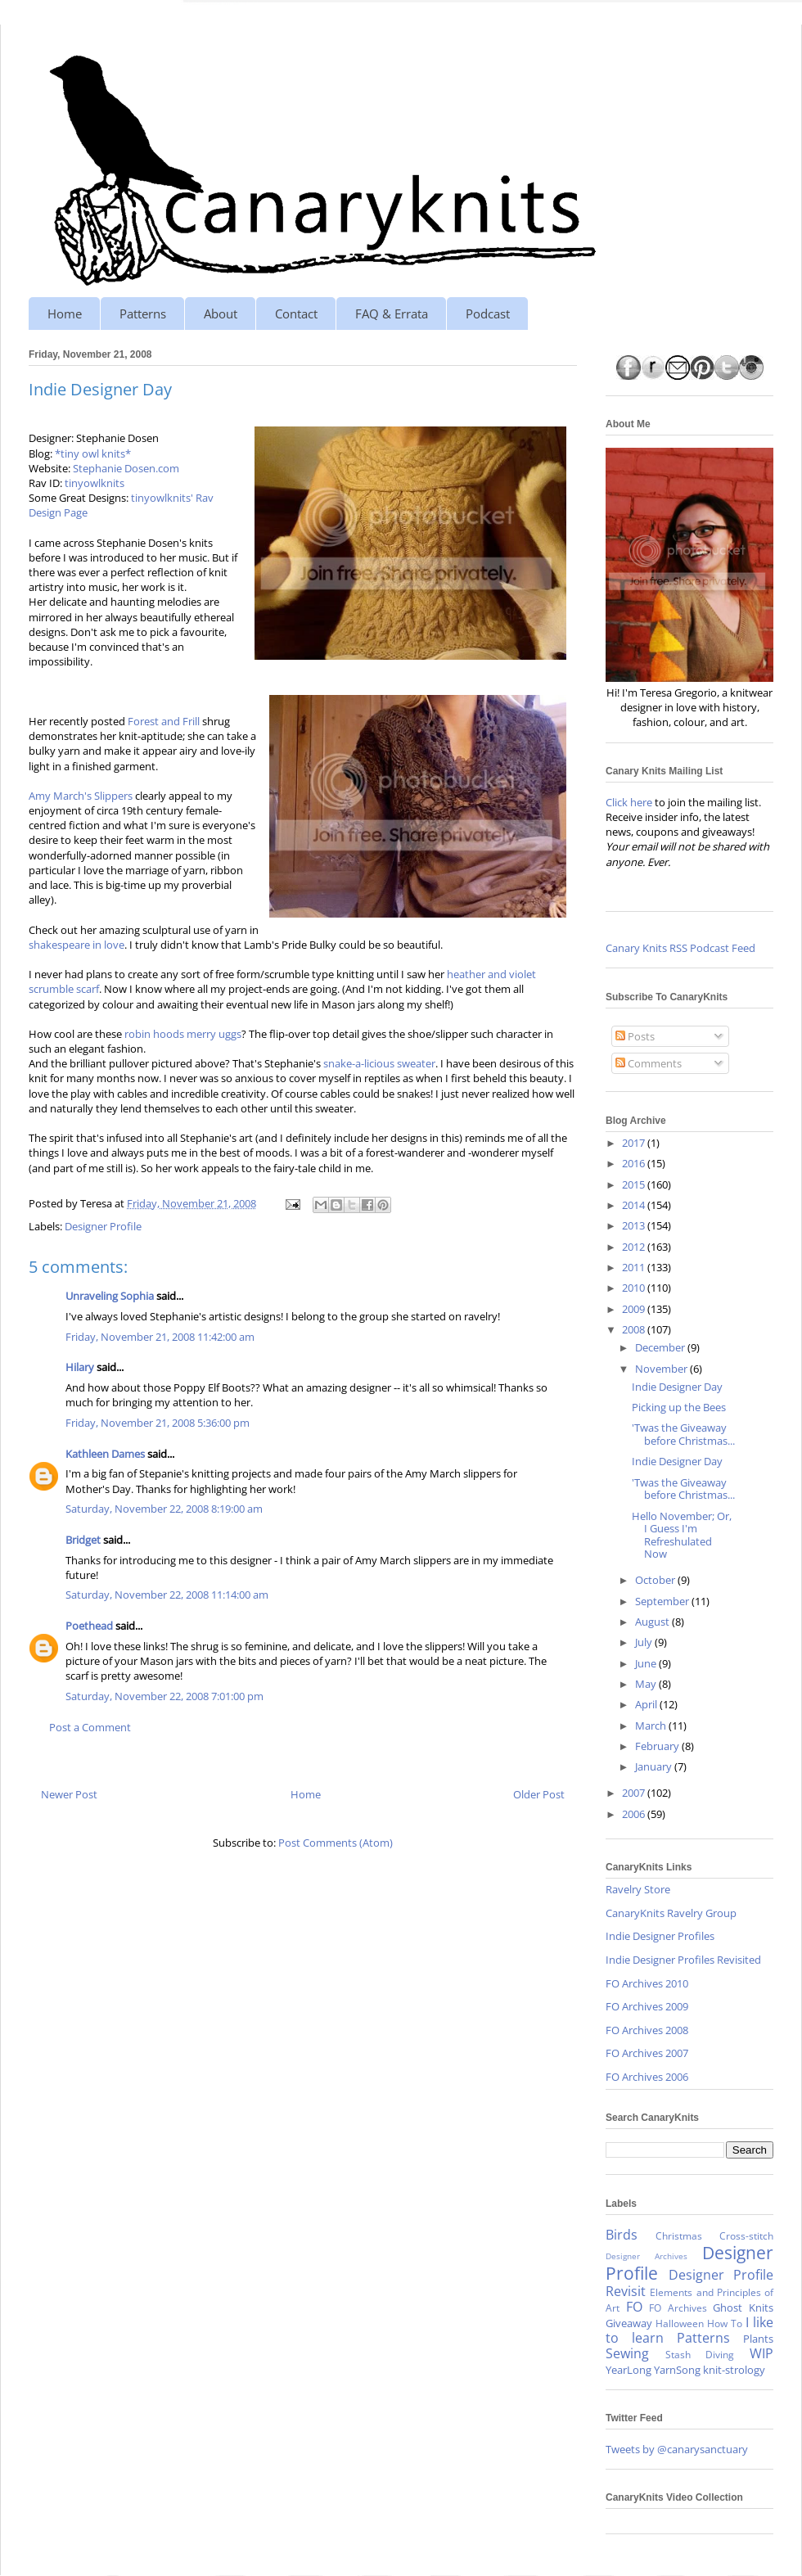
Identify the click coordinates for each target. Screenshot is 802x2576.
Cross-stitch (746, 2235)
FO (634, 2307)
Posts (635, 1036)
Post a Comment (90, 1727)
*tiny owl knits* (93, 453)
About (220, 313)
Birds (622, 2235)
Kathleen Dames (105, 1453)
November (662, 1368)
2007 (634, 1792)
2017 (634, 1142)
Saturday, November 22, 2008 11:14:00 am (166, 1594)
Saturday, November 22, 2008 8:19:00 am (164, 1508)
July (645, 1642)
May (647, 1683)
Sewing (627, 2353)
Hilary (79, 1367)
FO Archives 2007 (647, 2053)
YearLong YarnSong (653, 2369)
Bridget (83, 1539)
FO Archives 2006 (647, 2076)
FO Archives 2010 (647, 1983)
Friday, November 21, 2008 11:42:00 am (160, 1336)
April (647, 1704)
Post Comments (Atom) (335, 1842)
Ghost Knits (743, 2307)
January (654, 1766)
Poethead (89, 1625)
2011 (634, 1267)
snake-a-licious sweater (379, 1063)
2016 (634, 1163)
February (658, 1746)
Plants (758, 2338)
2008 (634, 1329)
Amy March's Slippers (81, 795)
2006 (634, 1814)
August (653, 1621)
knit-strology (734, 2369)
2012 (634, 1246)
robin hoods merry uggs (182, 1033)
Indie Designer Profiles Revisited (683, 1959)
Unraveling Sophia (109, 1295)
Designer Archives (646, 2256)
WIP (761, 2353)
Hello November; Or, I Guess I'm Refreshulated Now (682, 1535)
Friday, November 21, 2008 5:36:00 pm (157, 1422)
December (661, 1347)
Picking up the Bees (679, 1407)
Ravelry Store (638, 1889)
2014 (634, 1205)
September (663, 1601)
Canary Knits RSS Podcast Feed (680, 948)
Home (64, 313)
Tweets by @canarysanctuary (677, 2449)
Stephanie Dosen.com (126, 468)
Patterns (142, 313)
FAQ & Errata (391, 313)
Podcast (488, 313)
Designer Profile (103, 1226)
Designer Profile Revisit (689, 2283)
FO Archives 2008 (647, 2030)
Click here (629, 802)
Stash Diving (700, 2354)
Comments (648, 1063)
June (647, 1663)
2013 (634, 1225)
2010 (634, 1287)
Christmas (679, 2235)
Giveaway (629, 2323)
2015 (634, 1184)
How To (724, 2323)
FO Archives (678, 2307)
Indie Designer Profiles (660, 1936)
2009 (634, 1309)
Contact (296, 313)
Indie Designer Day (677, 1386)
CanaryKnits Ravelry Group (671, 1913)
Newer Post (69, 1794)
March (652, 1725)
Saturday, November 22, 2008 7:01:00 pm (164, 1696)
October (656, 1579)
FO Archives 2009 (647, 2006)
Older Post (539, 1794)
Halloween (680, 2323)
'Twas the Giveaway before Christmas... (683, 1434)
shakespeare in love (76, 944)
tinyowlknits (94, 483)
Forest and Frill (164, 721)
